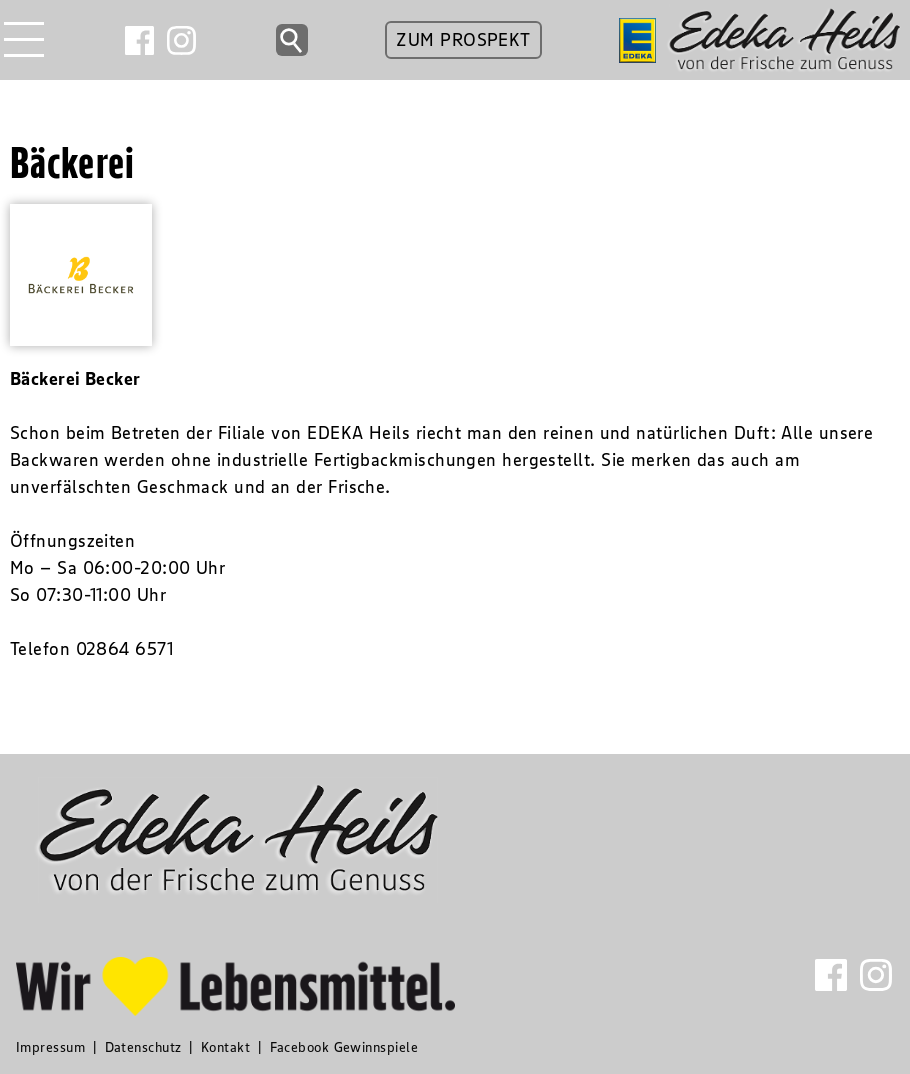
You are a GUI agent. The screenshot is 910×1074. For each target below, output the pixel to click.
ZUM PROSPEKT (463, 40)
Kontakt (225, 1047)
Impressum (50, 1047)
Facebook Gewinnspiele (344, 1047)
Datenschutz (143, 1047)
